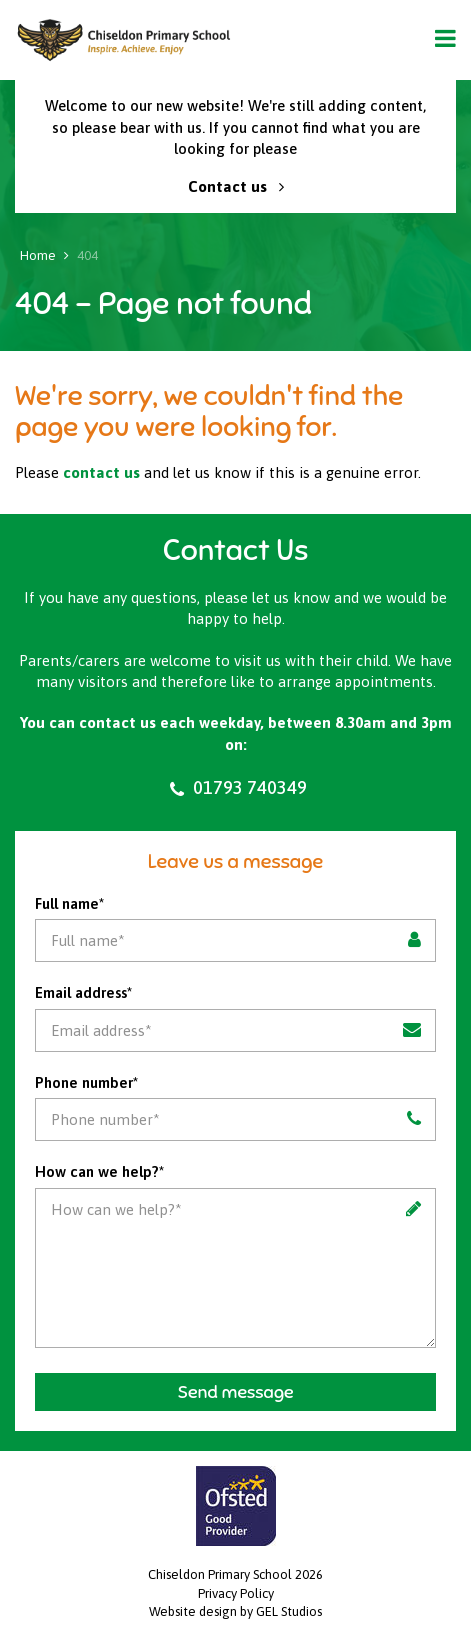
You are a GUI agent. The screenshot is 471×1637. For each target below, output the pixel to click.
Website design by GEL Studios (235, 1611)
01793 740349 (236, 788)
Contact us (236, 186)
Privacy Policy (236, 1593)
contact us (101, 472)
